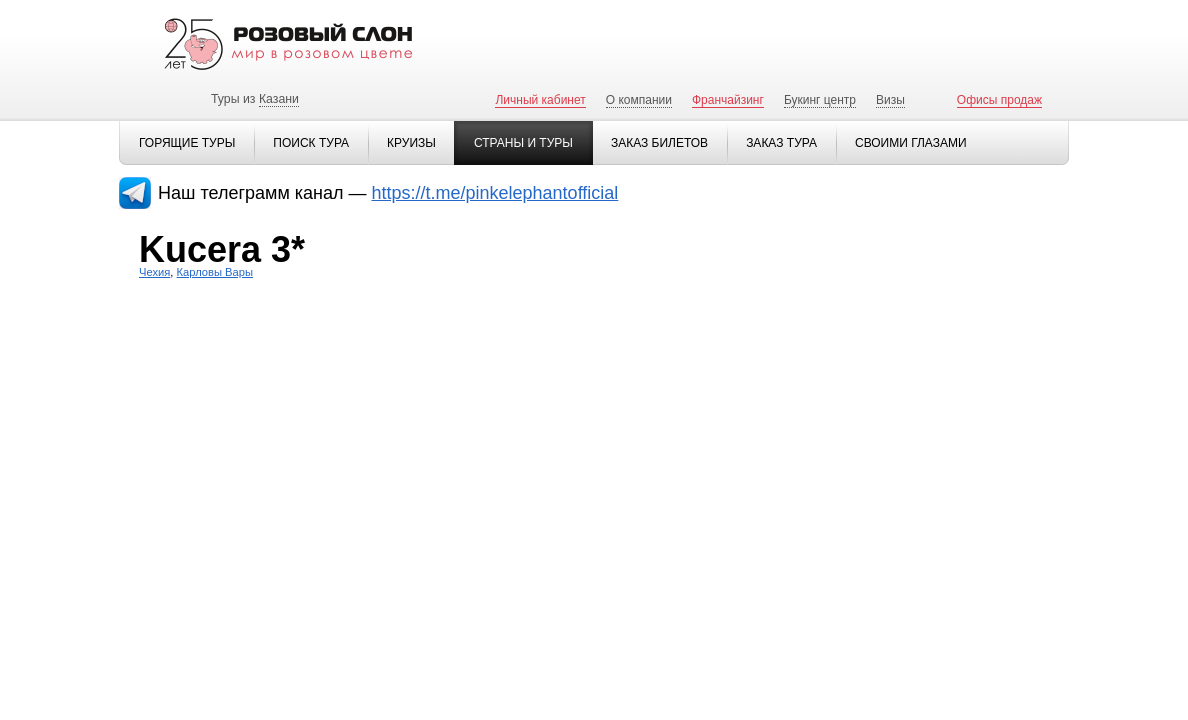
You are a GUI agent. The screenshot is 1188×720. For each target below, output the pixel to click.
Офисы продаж (999, 100)
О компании (639, 100)
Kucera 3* (222, 249)
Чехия (154, 272)
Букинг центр (820, 100)
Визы (890, 100)
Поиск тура (311, 143)
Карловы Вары (215, 272)
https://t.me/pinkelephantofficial (495, 193)
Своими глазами (911, 143)
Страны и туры (523, 143)
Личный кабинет (540, 100)
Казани (279, 99)
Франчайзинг (728, 100)
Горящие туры (187, 143)
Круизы (411, 143)
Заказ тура (781, 143)
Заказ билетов (659, 143)
